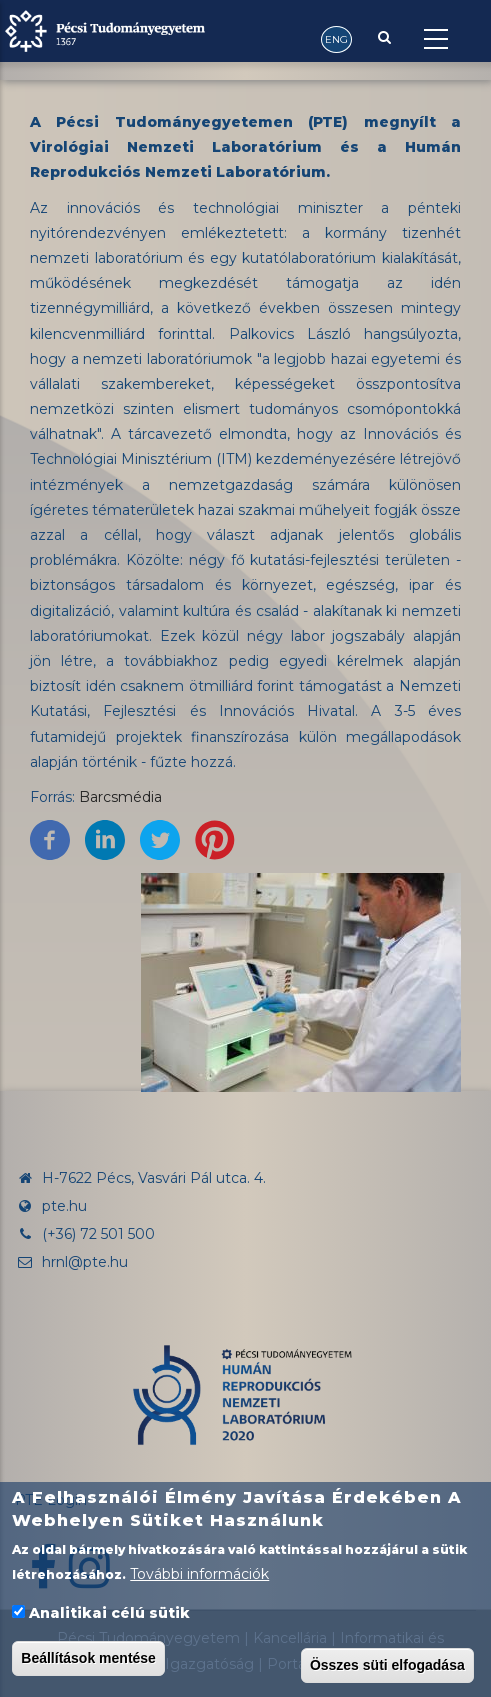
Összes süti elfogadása (387, 1667)
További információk (199, 1576)
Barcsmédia (120, 797)
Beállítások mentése (88, 1660)
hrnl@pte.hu (71, 1262)
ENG (336, 39)
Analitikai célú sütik (109, 1615)
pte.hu (64, 1206)
